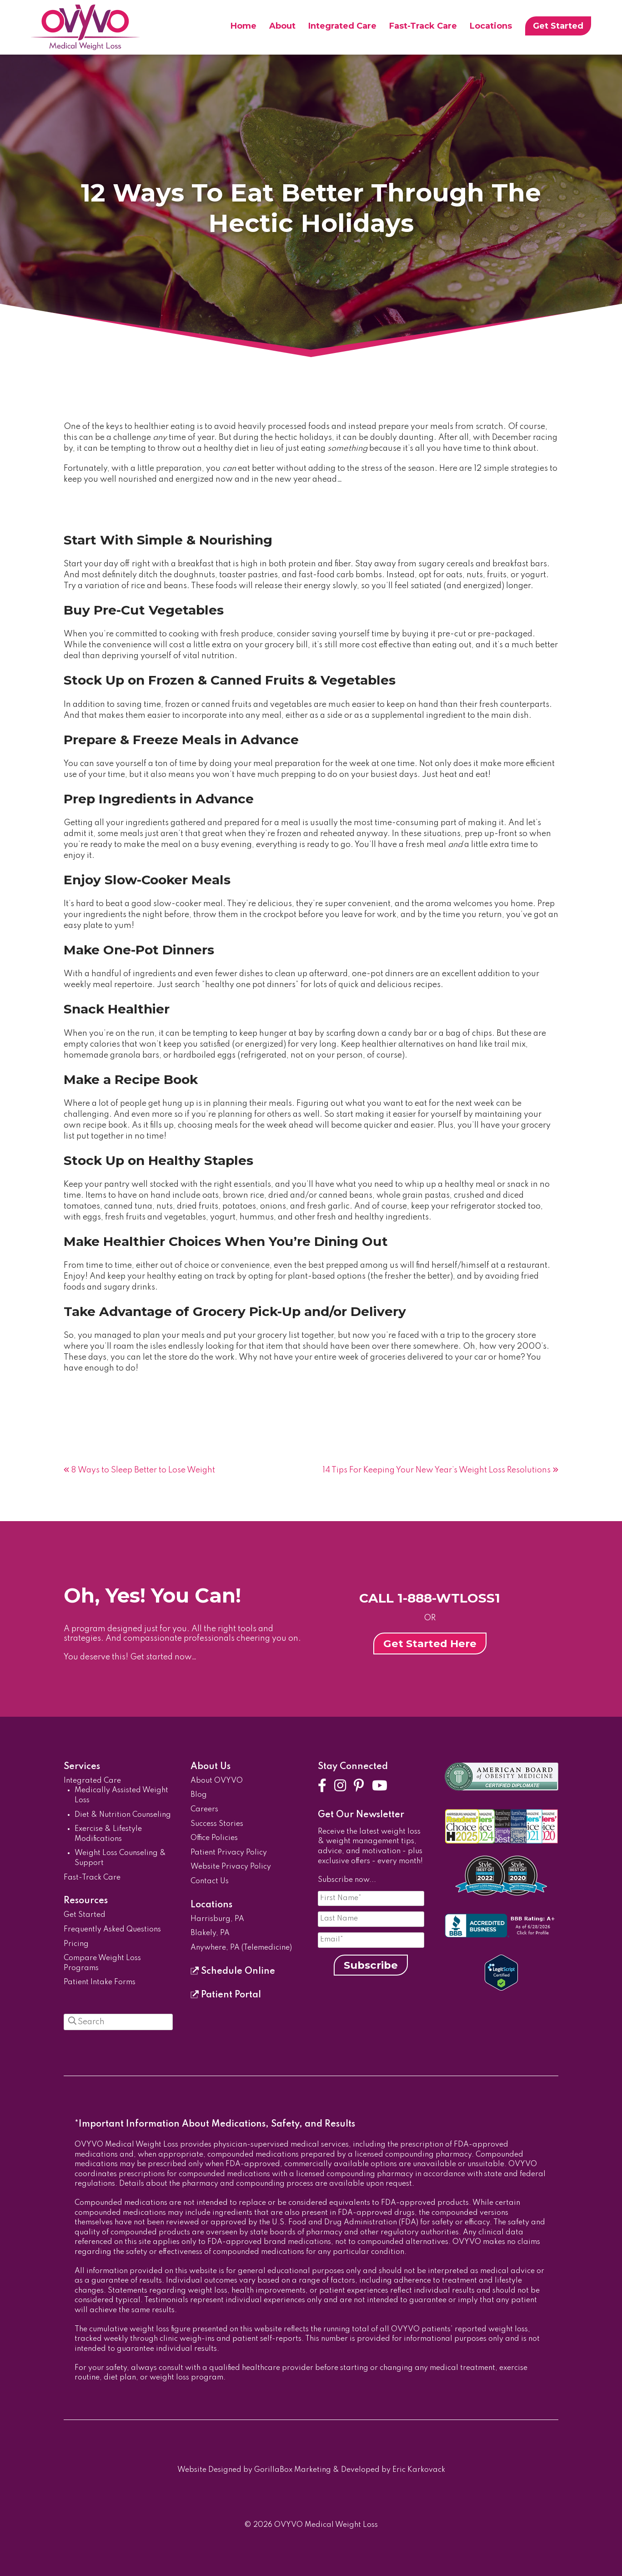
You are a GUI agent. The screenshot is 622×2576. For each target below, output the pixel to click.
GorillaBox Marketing (292, 2470)
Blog (199, 1795)
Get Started (558, 26)
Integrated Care (342, 26)
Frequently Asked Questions (112, 1929)
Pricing (76, 1944)
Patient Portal (226, 1995)
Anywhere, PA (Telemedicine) (241, 1947)
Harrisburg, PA (217, 1919)
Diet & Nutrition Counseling (123, 1815)
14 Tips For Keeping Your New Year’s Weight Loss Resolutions (436, 1470)
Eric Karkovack (418, 2470)
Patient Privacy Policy (229, 1852)
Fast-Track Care (423, 26)
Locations (491, 26)
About (282, 26)
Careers (204, 1809)
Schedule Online (233, 1971)
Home (243, 26)
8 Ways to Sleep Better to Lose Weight (143, 1470)
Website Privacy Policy (231, 1866)
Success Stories (217, 1824)
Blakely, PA (210, 1933)
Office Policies (214, 1838)
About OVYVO (217, 1781)
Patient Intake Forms (99, 1982)
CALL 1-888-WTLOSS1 (429, 1598)
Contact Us (210, 1881)
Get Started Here (430, 1643)
